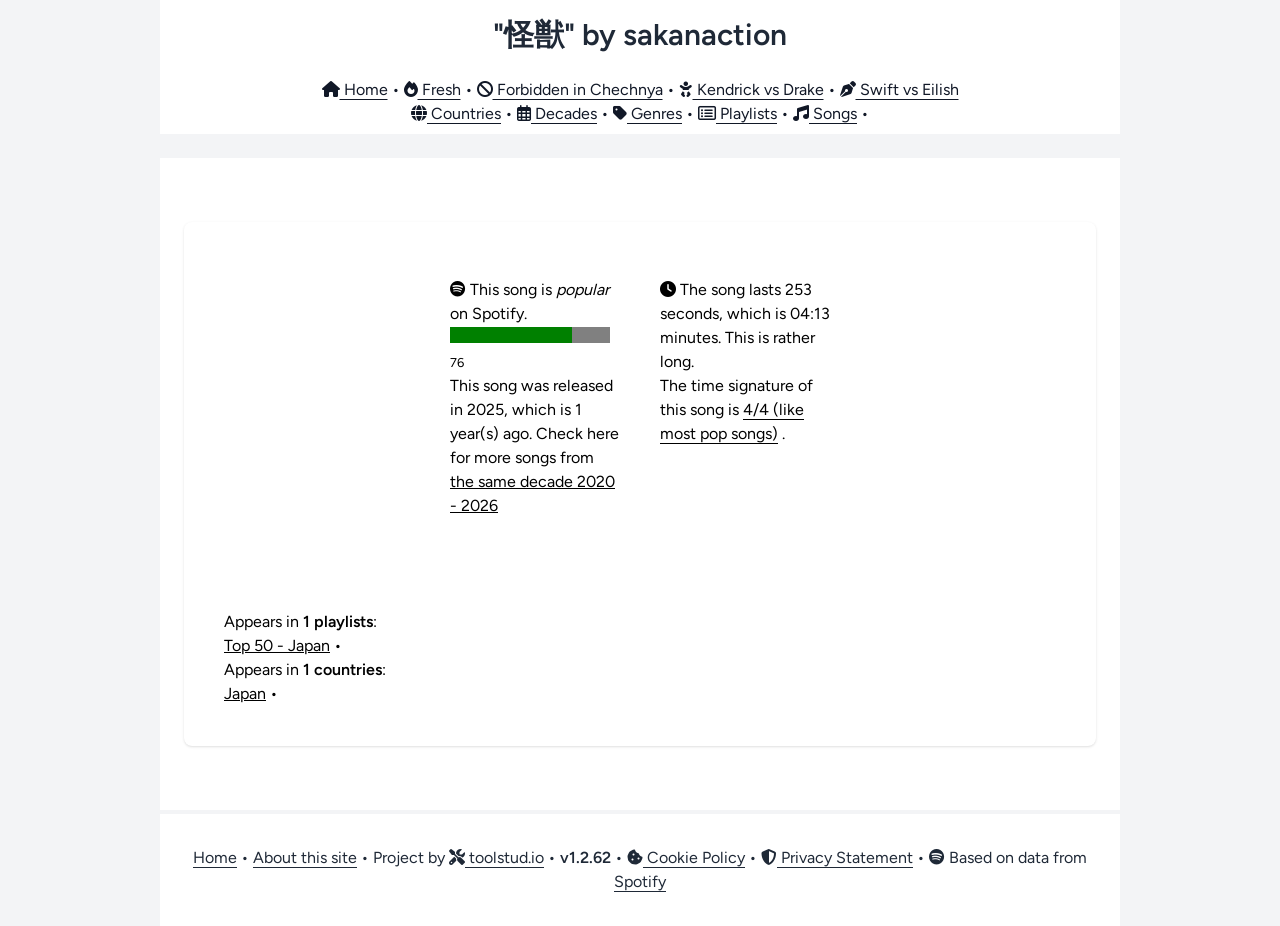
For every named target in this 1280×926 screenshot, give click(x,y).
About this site (305, 857)
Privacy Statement (837, 857)
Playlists (737, 113)
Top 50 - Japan (277, 645)
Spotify (640, 881)
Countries (456, 113)
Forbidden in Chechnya (570, 89)
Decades (557, 113)
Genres (647, 113)
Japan (245, 693)
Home (355, 89)
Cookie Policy (686, 857)
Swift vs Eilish (899, 89)
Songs (825, 113)
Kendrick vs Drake (751, 89)
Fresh (432, 89)
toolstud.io (496, 857)
